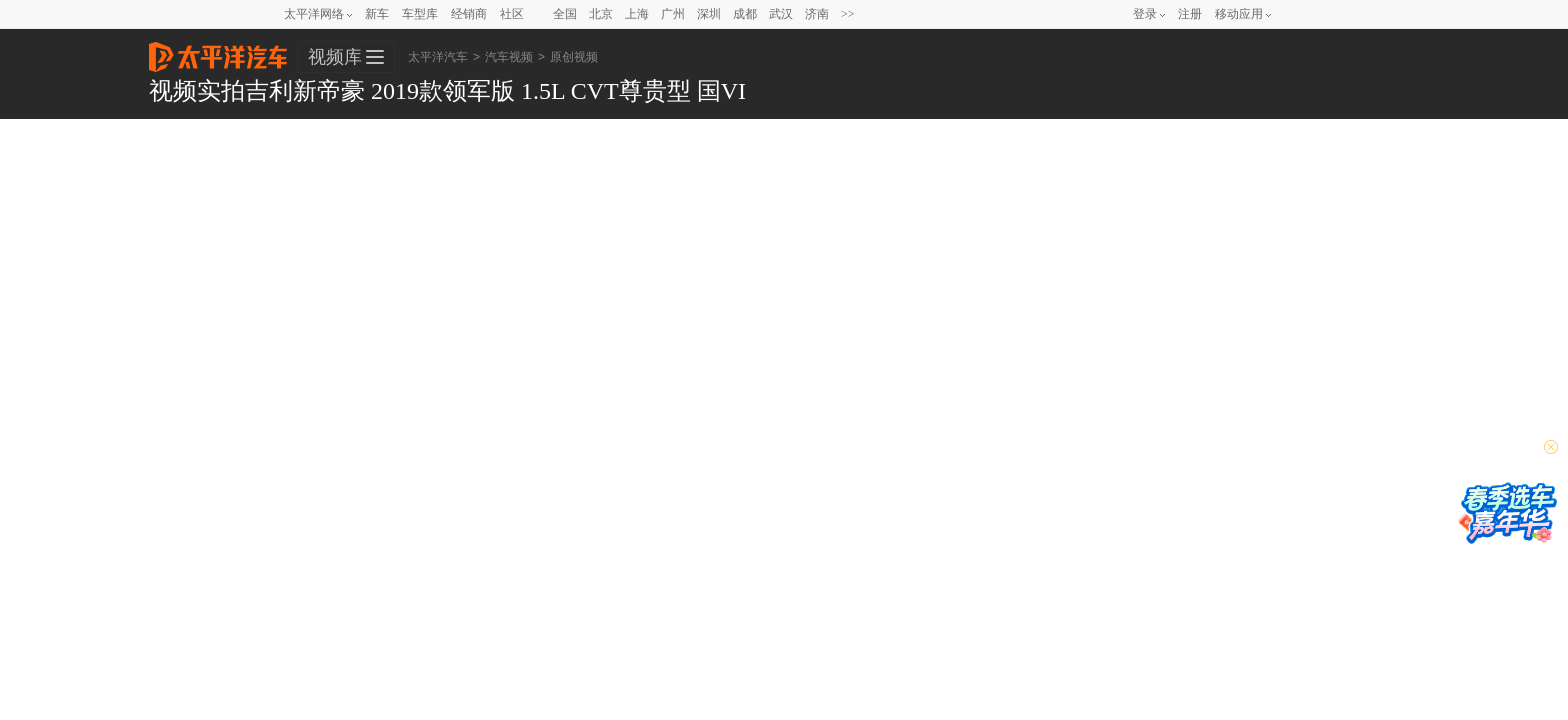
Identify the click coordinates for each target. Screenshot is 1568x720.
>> (848, 14)
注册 (1190, 14)
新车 (377, 14)
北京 (601, 14)
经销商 (469, 14)
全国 (565, 14)
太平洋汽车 (218, 51)
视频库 (335, 57)
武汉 (781, 14)
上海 (637, 14)
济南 (817, 14)
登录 (1145, 14)
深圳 (709, 14)
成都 (745, 14)
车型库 (420, 14)
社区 (512, 14)
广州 (673, 14)
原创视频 (574, 57)
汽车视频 (509, 57)
